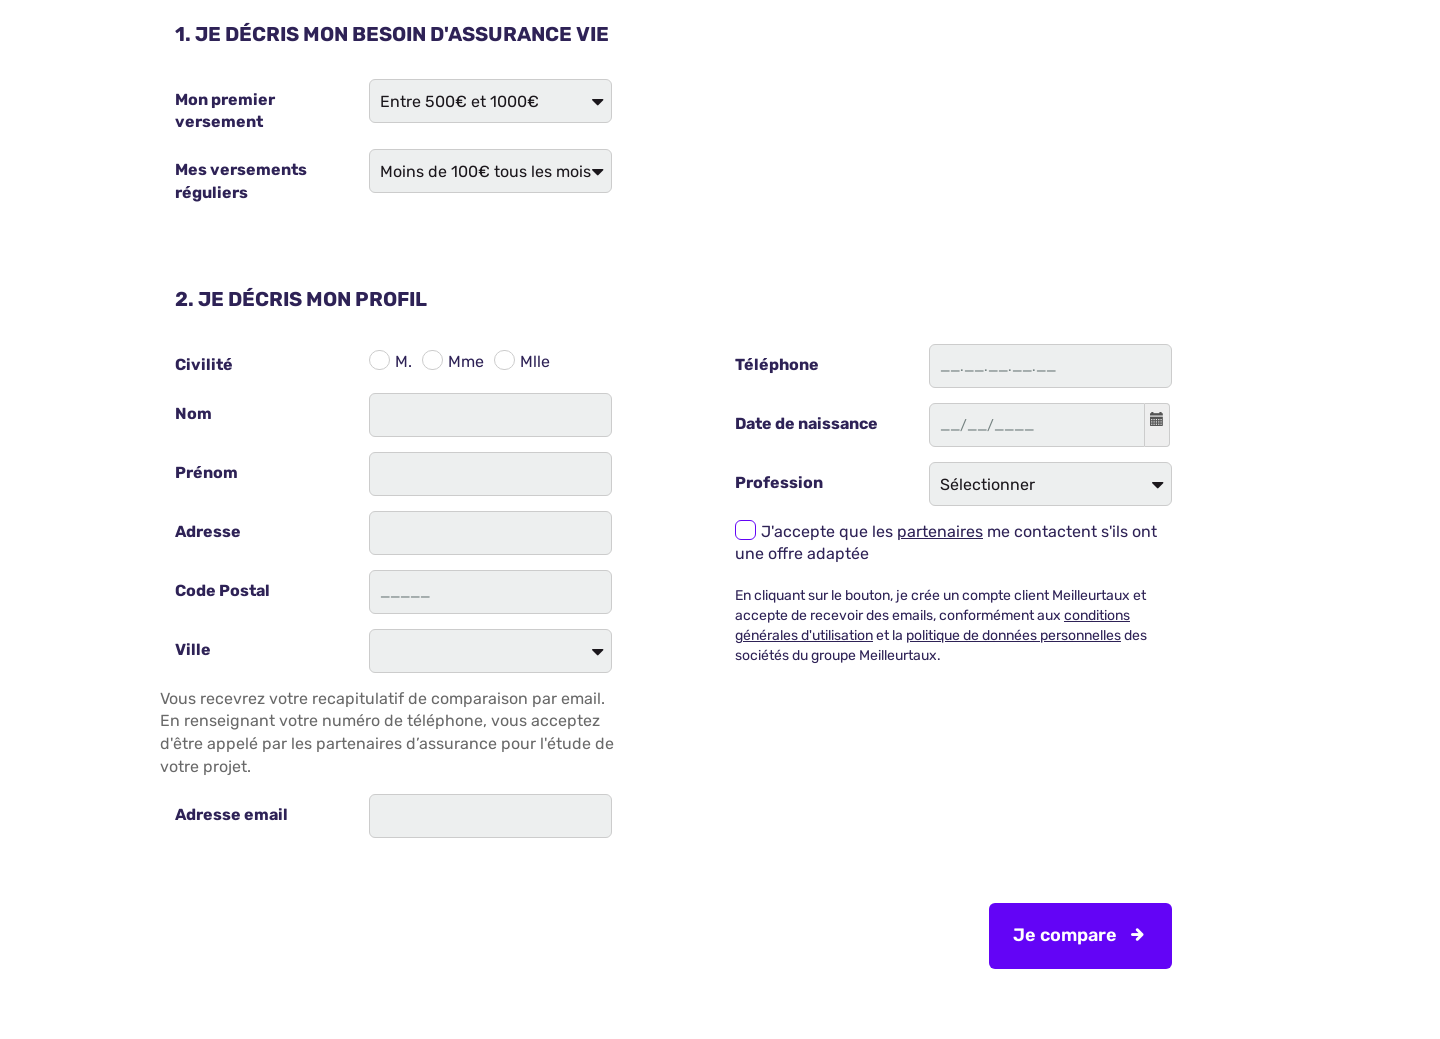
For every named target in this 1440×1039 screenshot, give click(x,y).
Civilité (204, 364)
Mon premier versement (225, 111)
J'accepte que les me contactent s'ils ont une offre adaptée (946, 543)
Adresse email (231, 814)
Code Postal (222, 590)
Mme (466, 361)
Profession (779, 482)
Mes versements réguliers (241, 181)
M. (403, 361)
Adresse (208, 531)
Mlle (535, 361)
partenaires (940, 531)
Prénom (206, 472)
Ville (193, 649)
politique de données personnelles (1013, 635)
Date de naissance (806, 423)
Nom (193, 413)
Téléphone (777, 364)
